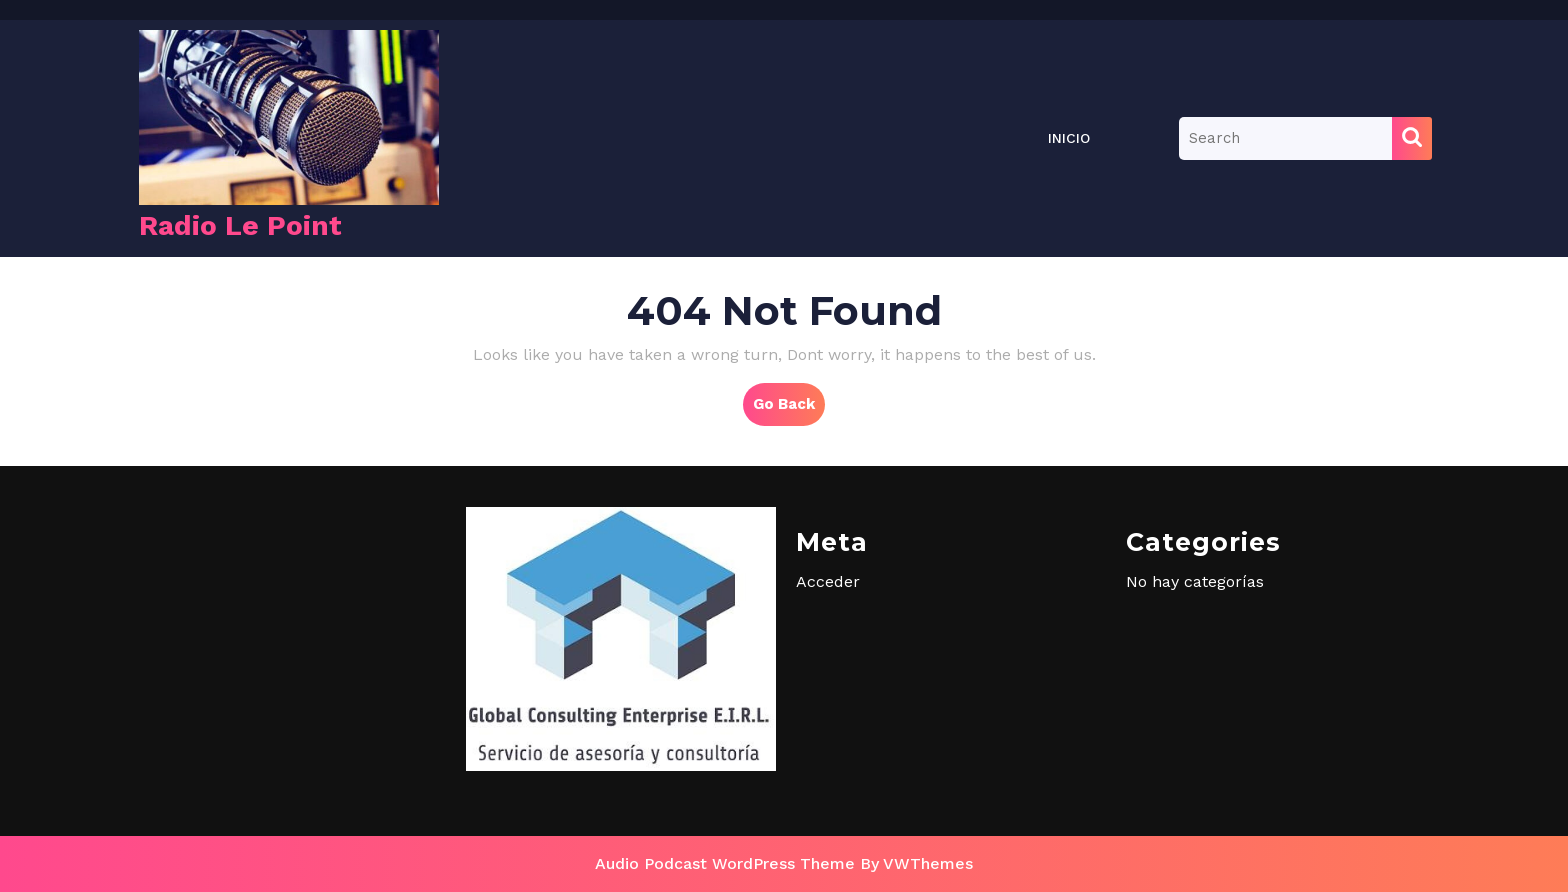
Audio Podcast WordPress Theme (725, 863)
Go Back (789, 409)
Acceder (828, 581)
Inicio (1069, 138)
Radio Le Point (240, 225)
